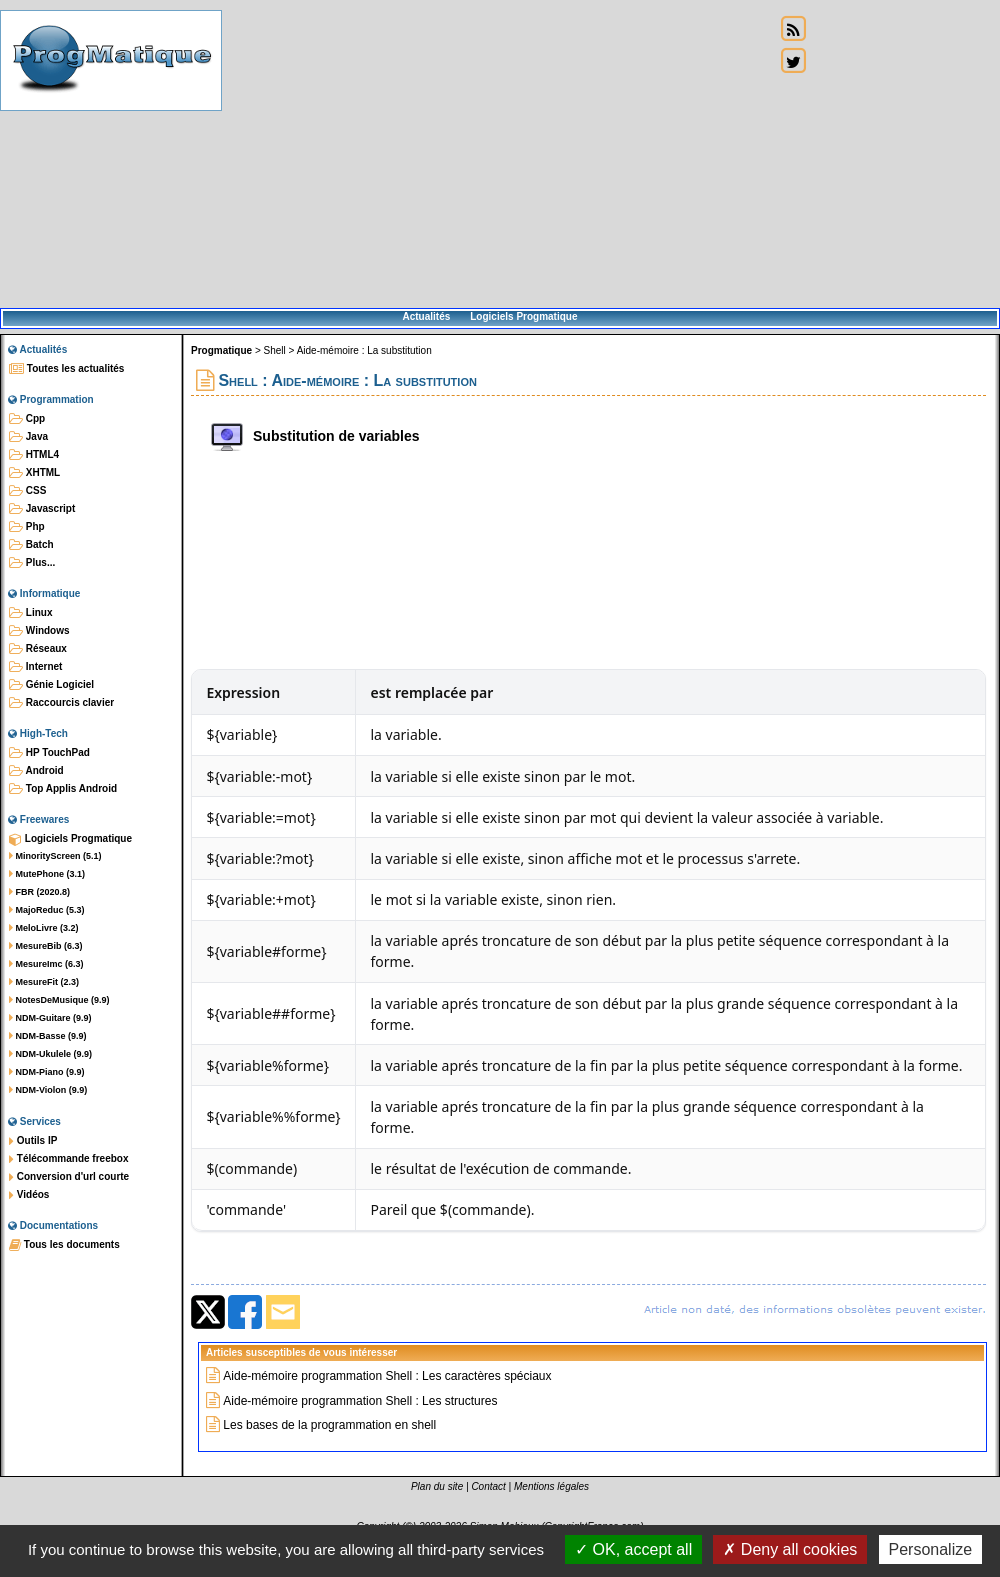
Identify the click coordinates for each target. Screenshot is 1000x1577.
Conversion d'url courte (69, 1177)
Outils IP (33, 1141)
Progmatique (221, 350)
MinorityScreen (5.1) (55, 856)
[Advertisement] (498, 155)
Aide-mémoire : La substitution (364, 350)
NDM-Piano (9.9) (47, 1072)
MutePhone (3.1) (47, 874)
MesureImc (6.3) (46, 964)
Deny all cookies (790, 1549)
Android (36, 771)
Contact (488, 1486)
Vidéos (29, 1195)
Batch (31, 545)
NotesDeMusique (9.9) (59, 1000)
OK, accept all (633, 1549)
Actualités (426, 316)
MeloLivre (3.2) (44, 928)
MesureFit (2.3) (44, 982)
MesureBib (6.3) (46, 946)
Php (27, 527)
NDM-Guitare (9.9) (50, 1018)
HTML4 (34, 455)
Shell (275, 350)
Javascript (42, 509)
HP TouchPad (49, 753)
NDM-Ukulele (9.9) (50, 1054)
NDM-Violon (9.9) (48, 1090)
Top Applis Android (63, 789)
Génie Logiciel (51, 685)
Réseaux (38, 649)
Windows (39, 631)
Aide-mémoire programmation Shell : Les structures (360, 1401)
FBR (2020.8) (39, 892)
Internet (35, 667)
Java (28, 437)
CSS (27, 491)
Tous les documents (64, 1245)
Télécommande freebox (68, 1159)
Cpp (27, 419)
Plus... (32, 563)
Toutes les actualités (66, 369)
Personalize (931, 1549)
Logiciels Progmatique (523, 316)
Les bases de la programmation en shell (329, 1425)
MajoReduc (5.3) (47, 910)
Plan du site (437, 1486)
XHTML (34, 473)
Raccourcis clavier (61, 703)
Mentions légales (551, 1486)
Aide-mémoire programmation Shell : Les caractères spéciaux (387, 1376)
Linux (30, 613)
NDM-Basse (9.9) (48, 1036)
